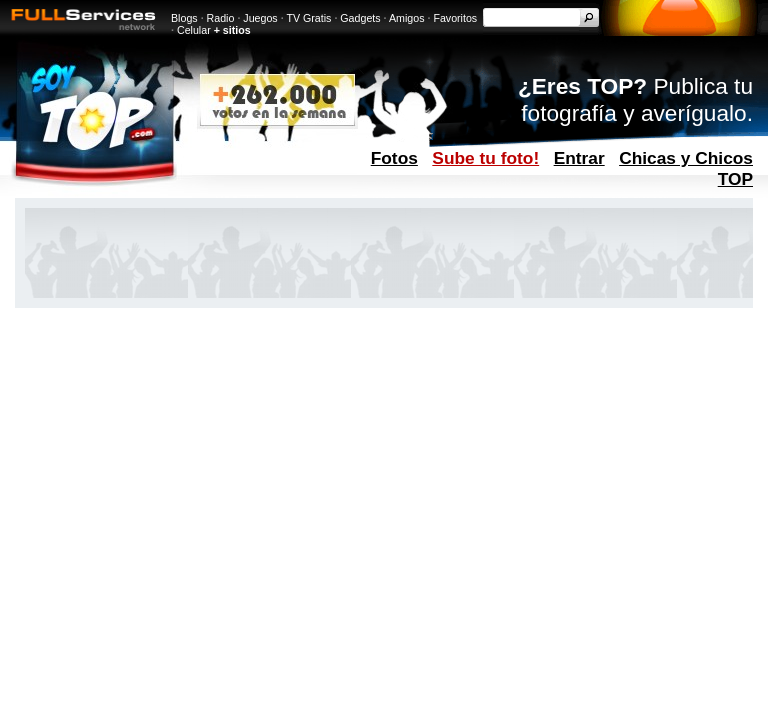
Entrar (579, 158)
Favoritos (455, 18)
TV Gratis (308, 18)
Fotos (394, 158)
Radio (221, 18)
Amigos (407, 18)
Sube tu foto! (485, 158)
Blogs (184, 18)
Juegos (260, 18)
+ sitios (232, 30)
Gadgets (360, 18)
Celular (194, 30)
